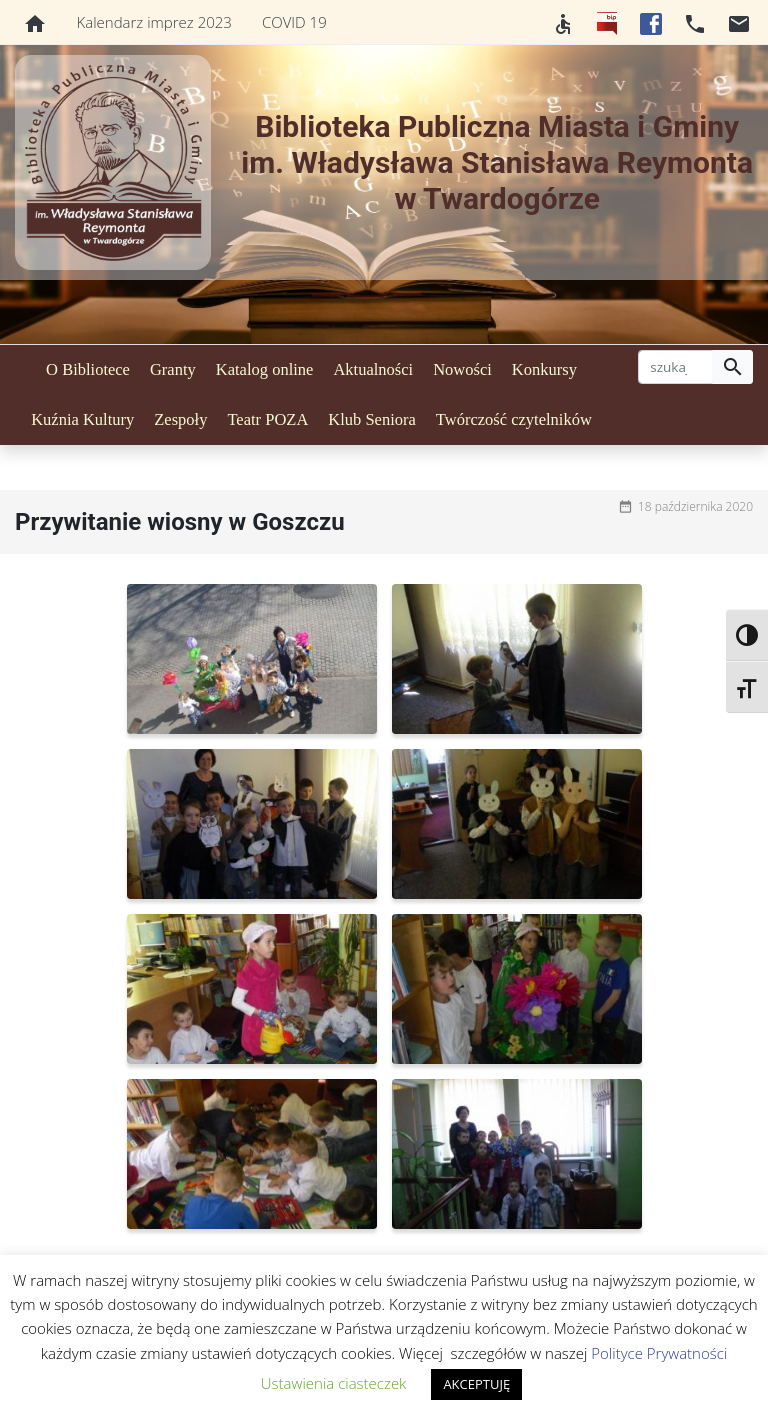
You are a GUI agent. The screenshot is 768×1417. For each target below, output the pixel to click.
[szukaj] (675, 367)
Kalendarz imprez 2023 (154, 22)
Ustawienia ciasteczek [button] (334, 1383)
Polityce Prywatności (659, 1353)
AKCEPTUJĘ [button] (476, 1384)
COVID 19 (294, 22)
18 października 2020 (695, 506)
